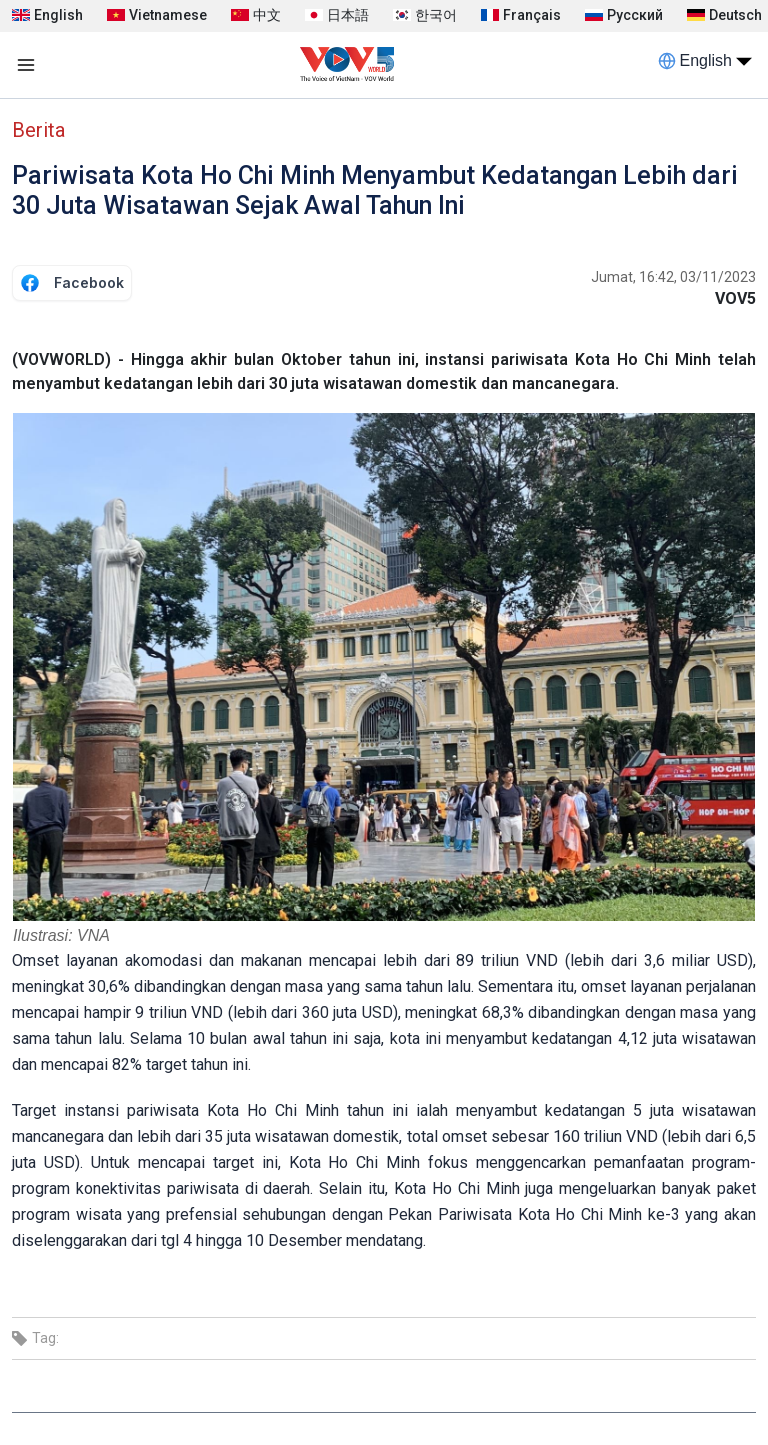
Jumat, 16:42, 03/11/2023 (673, 277)
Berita (38, 130)
